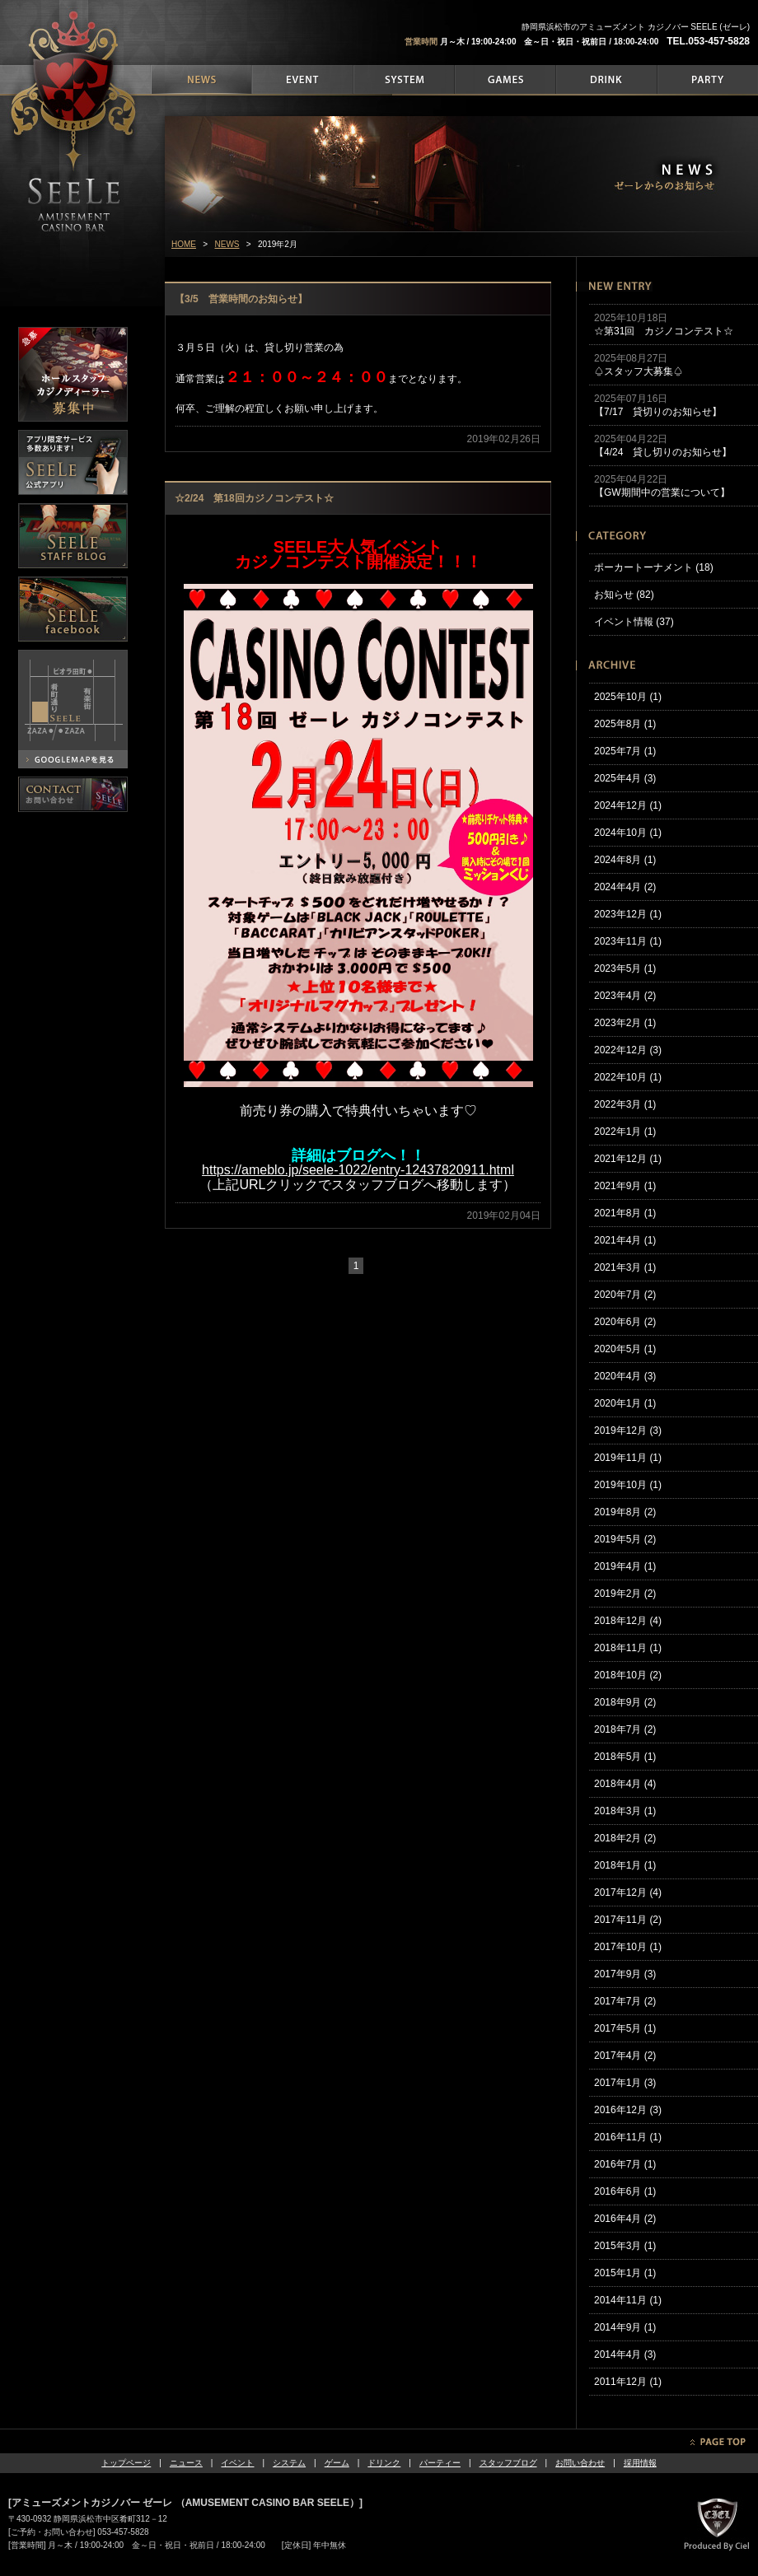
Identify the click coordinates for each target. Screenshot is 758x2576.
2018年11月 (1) (628, 1648)
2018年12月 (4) (628, 1620)
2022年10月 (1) (628, 1077)
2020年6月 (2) (625, 1322)
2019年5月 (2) (625, 1539)
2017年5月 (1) (625, 2028)
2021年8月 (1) (625, 1213)
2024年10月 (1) (628, 832)
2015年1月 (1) (625, 2273)
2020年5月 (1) (625, 1349)
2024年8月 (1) (625, 860)
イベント (237, 2462)
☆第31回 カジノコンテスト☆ (663, 331)
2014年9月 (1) (625, 2327)
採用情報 (640, 2462)
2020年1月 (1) (625, 1403)
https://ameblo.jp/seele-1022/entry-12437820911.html (358, 1170)
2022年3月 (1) (625, 1104)
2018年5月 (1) (625, 1756)
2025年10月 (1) (628, 696)
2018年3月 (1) (625, 1811)
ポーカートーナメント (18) (654, 567)
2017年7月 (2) (625, 2001)
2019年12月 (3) (628, 1430)
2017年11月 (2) (628, 1919)
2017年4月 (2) (625, 2055)
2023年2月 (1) (625, 1023)
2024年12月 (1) (628, 805)
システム (289, 2462)
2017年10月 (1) (628, 1947)
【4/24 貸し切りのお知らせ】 (663, 452)
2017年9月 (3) (625, 1974)
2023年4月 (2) (625, 995)
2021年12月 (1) (628, 1158)
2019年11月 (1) (628, 1457)
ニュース (186, 2462)
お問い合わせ (580, 2462)
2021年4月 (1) (625, 1240)
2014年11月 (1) (628, 2300)
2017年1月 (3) (625, 2082)
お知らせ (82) (624, 594)
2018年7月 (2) (625, 1729)
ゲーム (337, 2462)
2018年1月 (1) (625, 1865)
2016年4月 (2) (625, 2218)
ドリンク (383, 2462)
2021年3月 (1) (625, 1267)
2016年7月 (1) (625, 2164)
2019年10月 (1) (628, 1485)
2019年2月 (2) (625, 1593)
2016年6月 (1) (625, 2191)
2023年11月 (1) (628, 941)
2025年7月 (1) (625, 751)
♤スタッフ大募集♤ (638, 371)
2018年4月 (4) (625, 1784)
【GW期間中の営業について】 (662, 492)
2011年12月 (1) (628, 2381)
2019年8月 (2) (625, 1512)
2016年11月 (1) (628, 2137)
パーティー (440, 2462)
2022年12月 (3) (628, 1050)
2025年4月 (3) (625, 778)
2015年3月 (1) (625, 2246)
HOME (183, 244)
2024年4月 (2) (625, 887)
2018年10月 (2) (628, 1675)
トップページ (126, 2462)
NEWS (227, 244)
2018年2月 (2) (625, 1838)
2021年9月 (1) (625, 1186)
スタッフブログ (508, 2462)
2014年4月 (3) (625, 2354)
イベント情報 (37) (634, 622)
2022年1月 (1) (625, 1131)
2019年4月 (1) (625, 1566)
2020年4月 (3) (625, 1376)
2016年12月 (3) (628, 2110)
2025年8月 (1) (625, 724)
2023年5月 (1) (625, 968)
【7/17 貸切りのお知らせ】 (658, 412)
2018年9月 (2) (625, 1702)
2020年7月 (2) (625, 1294)
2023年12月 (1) (628, 914)
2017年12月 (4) (628, 1892)
